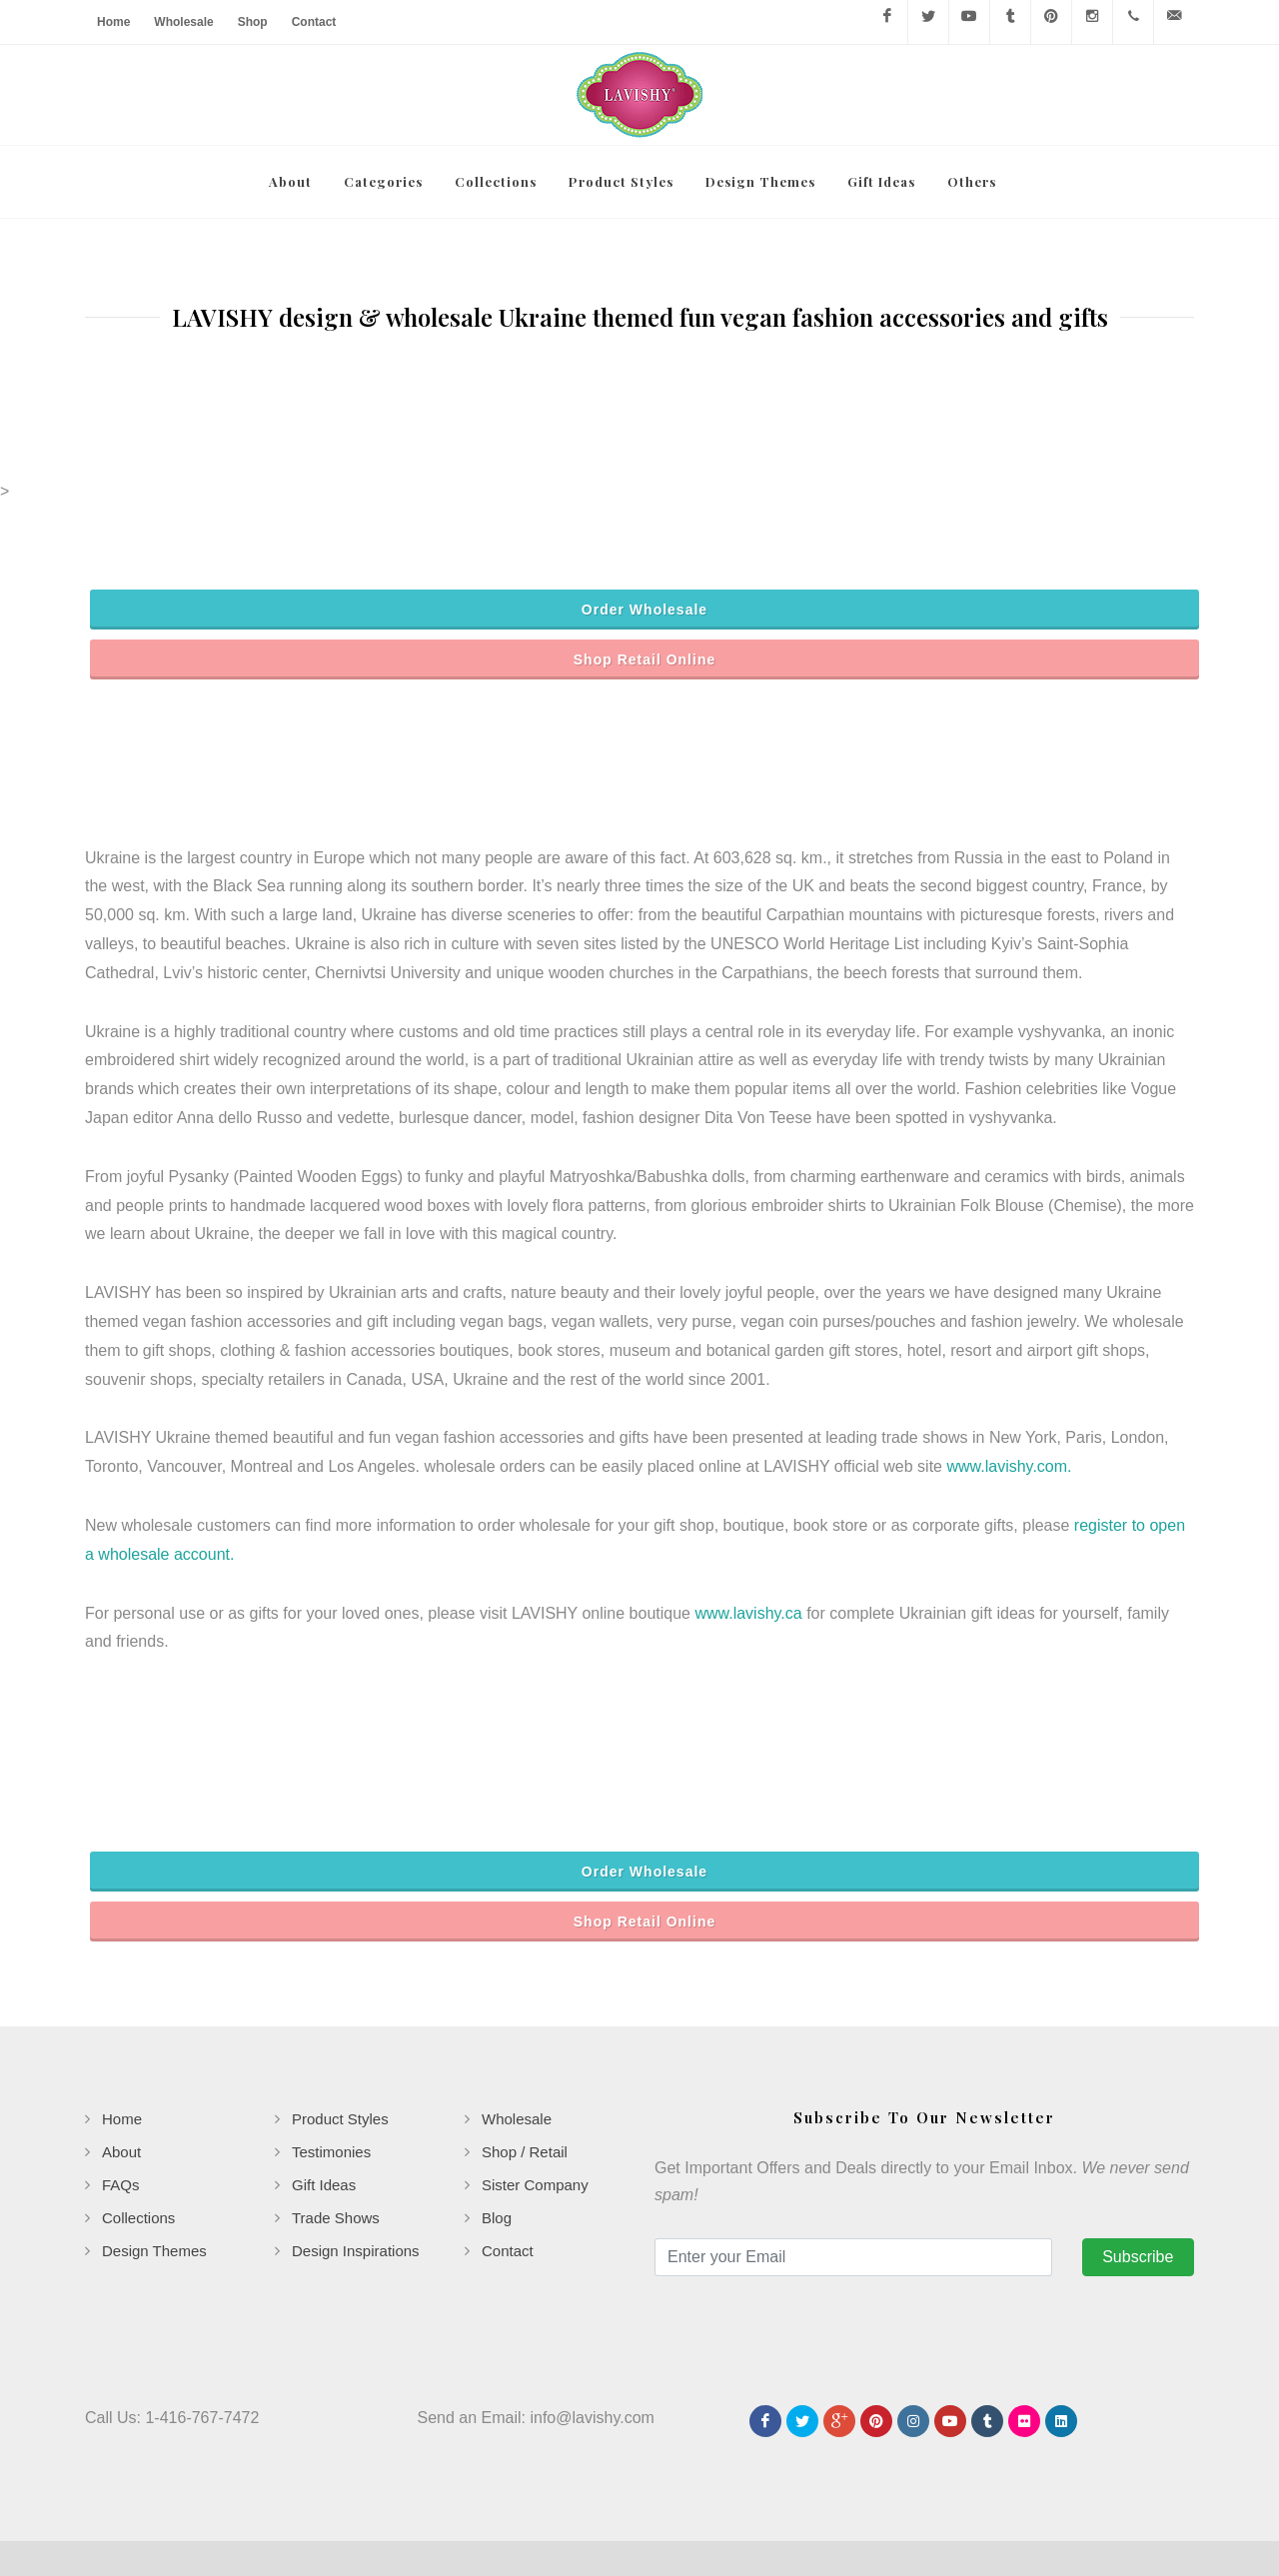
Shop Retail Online (644, 587)
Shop (253, 22)
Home (113, 22)
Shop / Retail (525, 2078)
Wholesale (183, 22)
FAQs (121, 2111)
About (121, 2078)
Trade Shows (336, 2144)
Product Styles (340, 2045)
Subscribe (1137, 2183)
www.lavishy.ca (747, 1540)
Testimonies (331, 2078)
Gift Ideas (324, 2111)
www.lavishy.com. (1008, 1393)
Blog (497, 2144)
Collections (138, 2144)
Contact (314, 22)
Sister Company (535, 2111)
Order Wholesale (644, 537)
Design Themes (154, 2177)
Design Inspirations (356, 2177)
